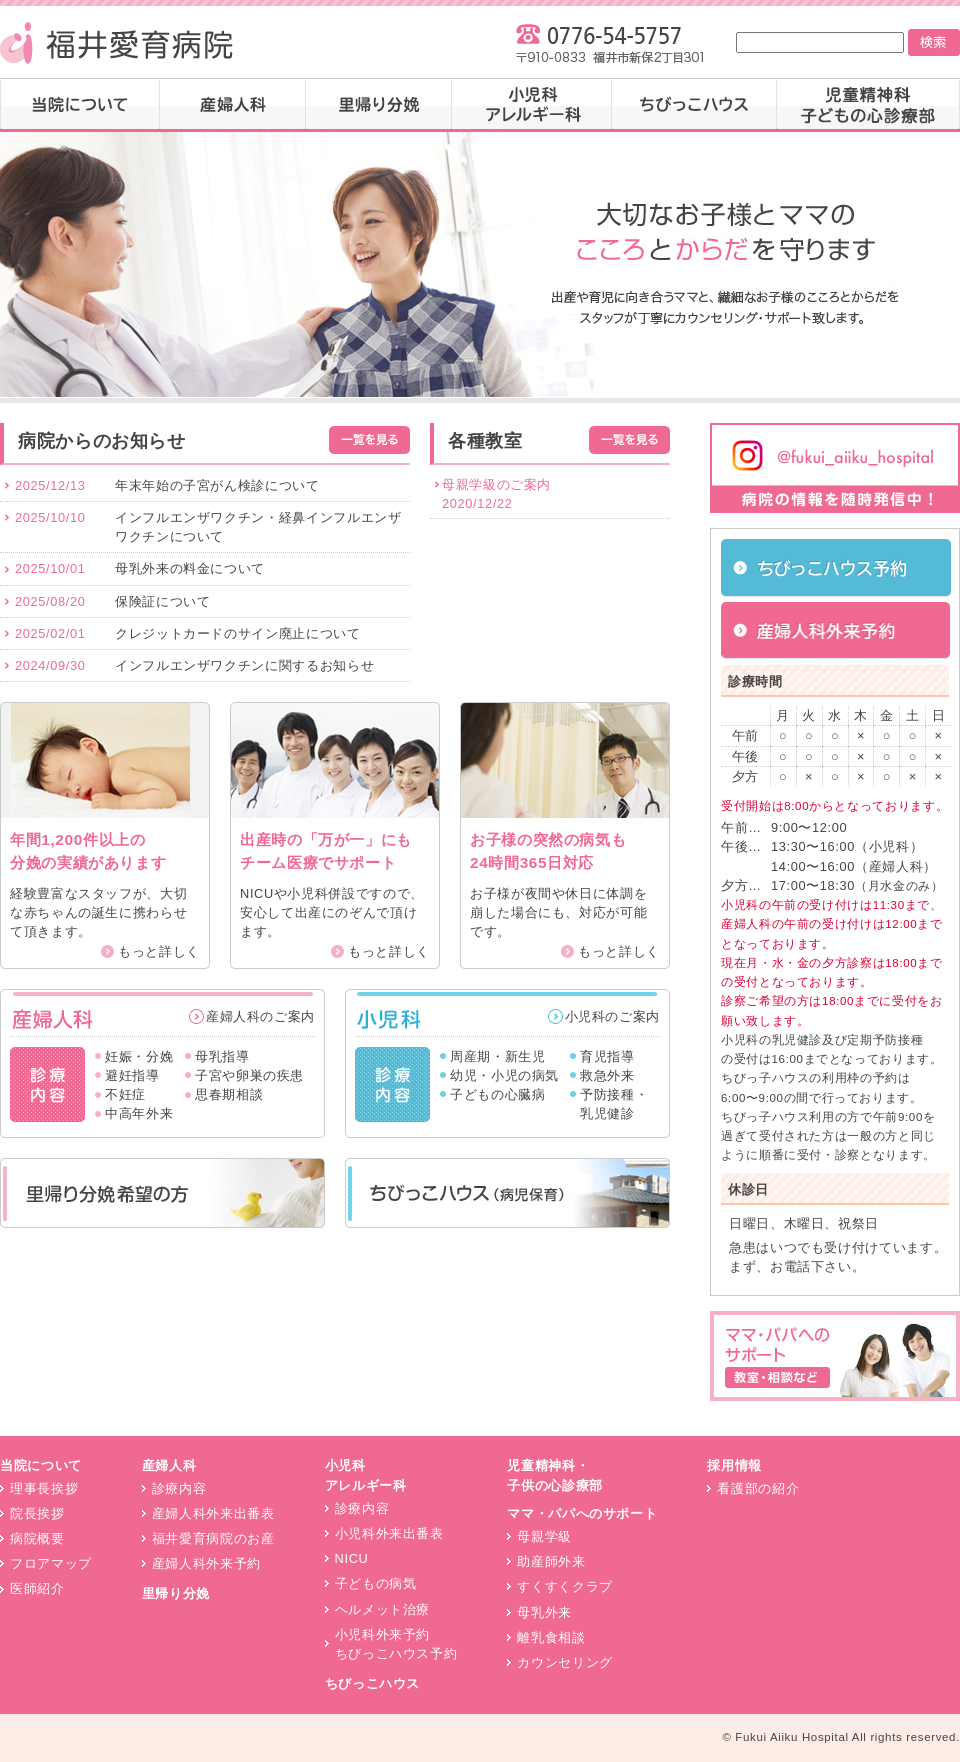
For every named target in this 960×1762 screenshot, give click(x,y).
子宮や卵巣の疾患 (249, 1075)
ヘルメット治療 (382, 1609)
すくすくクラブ (564, 1586)
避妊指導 (132, 1075)
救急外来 (607, 1075)
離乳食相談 (551, 1637)
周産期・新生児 (497, 1056)
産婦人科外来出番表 (213, 1513)
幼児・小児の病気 (504, 1075)
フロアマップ (51, 1563)
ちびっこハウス (694, 105)
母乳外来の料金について (190, 568)
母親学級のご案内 (496, 484)
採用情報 (734, 1465)
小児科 (532, 105)
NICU (352, 1558)
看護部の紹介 (758, 1488)
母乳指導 (222, 1056)
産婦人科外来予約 (206, 1563)
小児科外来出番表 (389, 1533)
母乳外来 (544, 1612)
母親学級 (544, 1536)
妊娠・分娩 (139, 1056)
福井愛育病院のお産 (213, 1538)
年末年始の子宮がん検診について (217, 485)
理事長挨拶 (44, 1488)
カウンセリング (564, 1662)
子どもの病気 (376, 1583)
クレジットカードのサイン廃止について (238, 633)
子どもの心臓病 (497, 1094)
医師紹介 (37, 1588)
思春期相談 (229, 1094)
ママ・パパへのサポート (582, 1513)
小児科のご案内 (612, 1016)
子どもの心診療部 (868, 105)
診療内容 (179, 1488)
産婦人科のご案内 (260, 1016)
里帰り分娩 (379, 105)
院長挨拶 (37, 1513)
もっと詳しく (159, 951)
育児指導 (607, 1056)
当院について (80, 105)
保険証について (162, 601)
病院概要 (37, 1538)
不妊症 (125, 1094)
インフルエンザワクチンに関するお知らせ (244, 665)
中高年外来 (139, 1113)
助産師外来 (551, 1561)
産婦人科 (233, 105)
